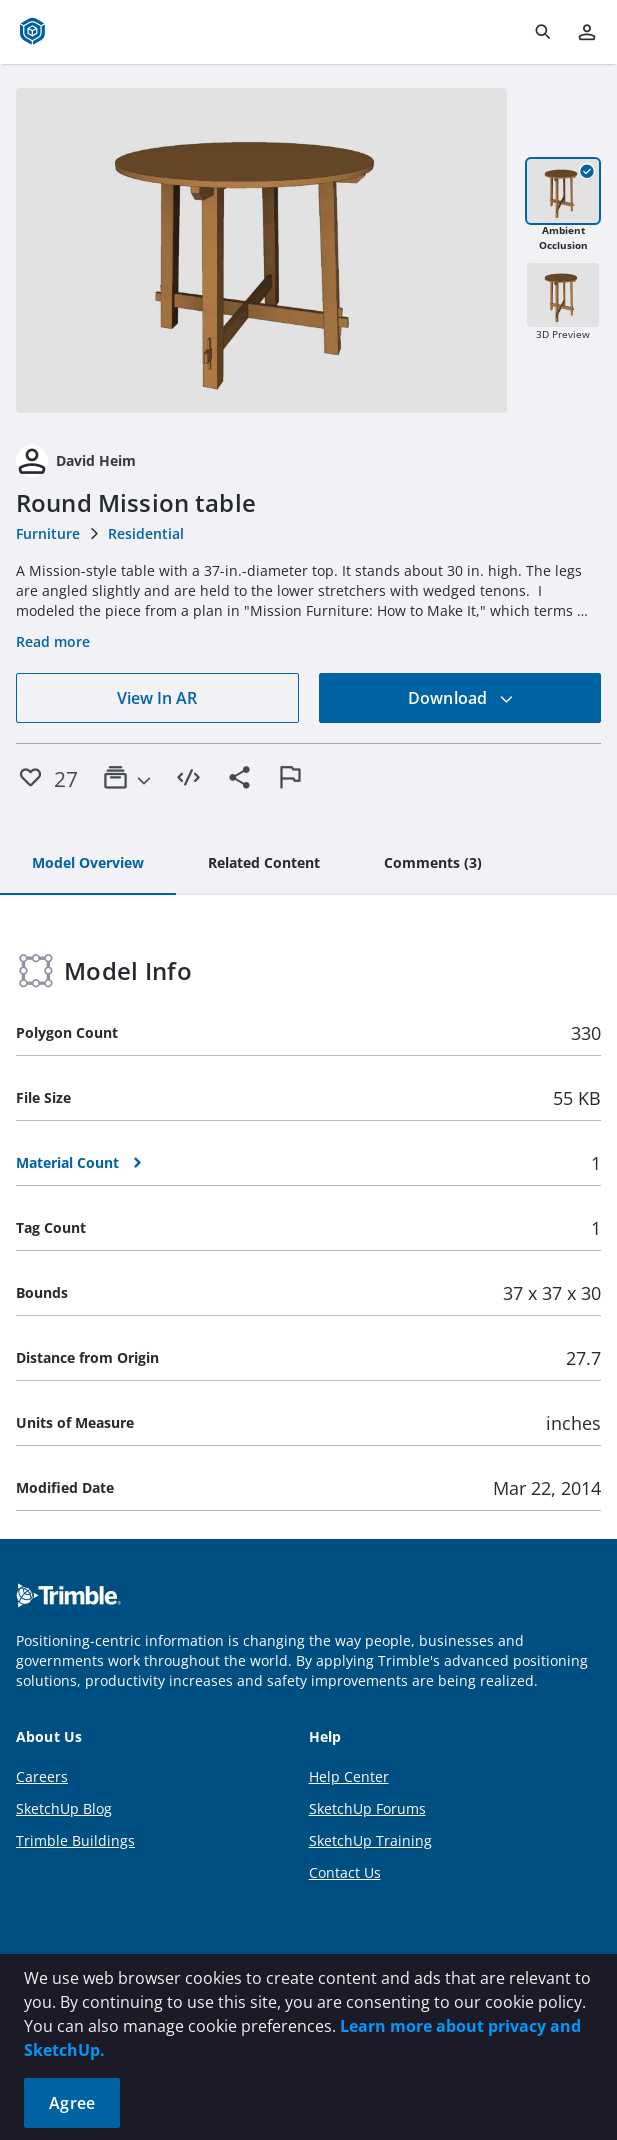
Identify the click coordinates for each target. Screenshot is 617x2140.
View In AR (157, 698)
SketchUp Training (370, 1840)
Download (461, 698)
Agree (72, 2103)
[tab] (88, 864)
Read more (53, 641)
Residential (146, 533)
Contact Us (345, 1872)
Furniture (48, 533)
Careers (42, 1776)
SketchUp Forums (367, 1808)
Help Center (349, 1776)
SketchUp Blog (64, 1808)
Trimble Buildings (75, 1840)
